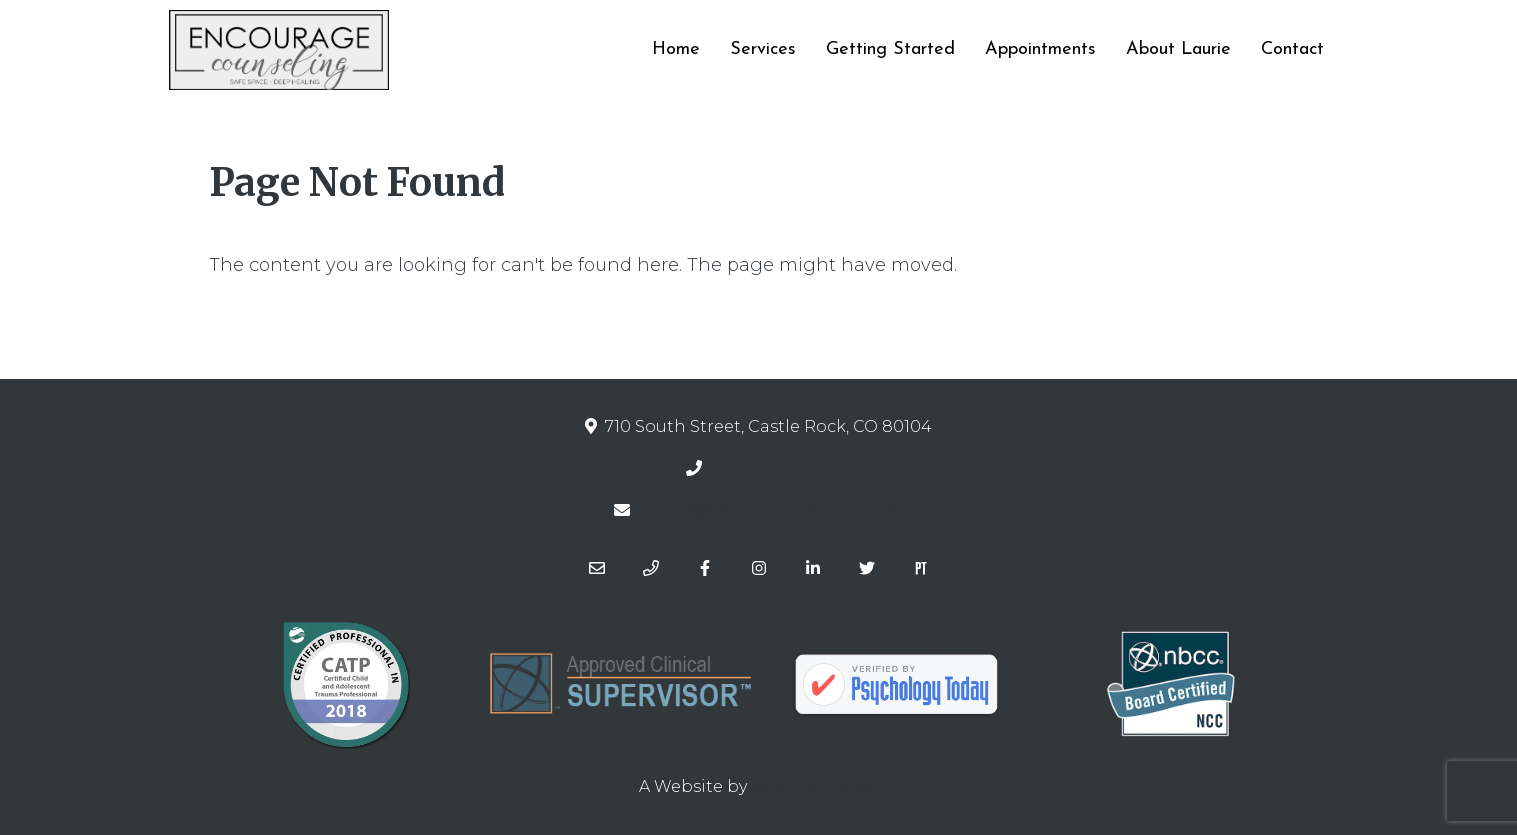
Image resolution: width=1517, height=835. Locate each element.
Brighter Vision (815, 786)
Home (676, 49)
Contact (1292, 49)
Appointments (1040, 49)
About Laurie (1178, 49)
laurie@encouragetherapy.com (773, 510)
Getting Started (890, 49)
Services (763, 49)
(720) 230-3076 (773, 468)
